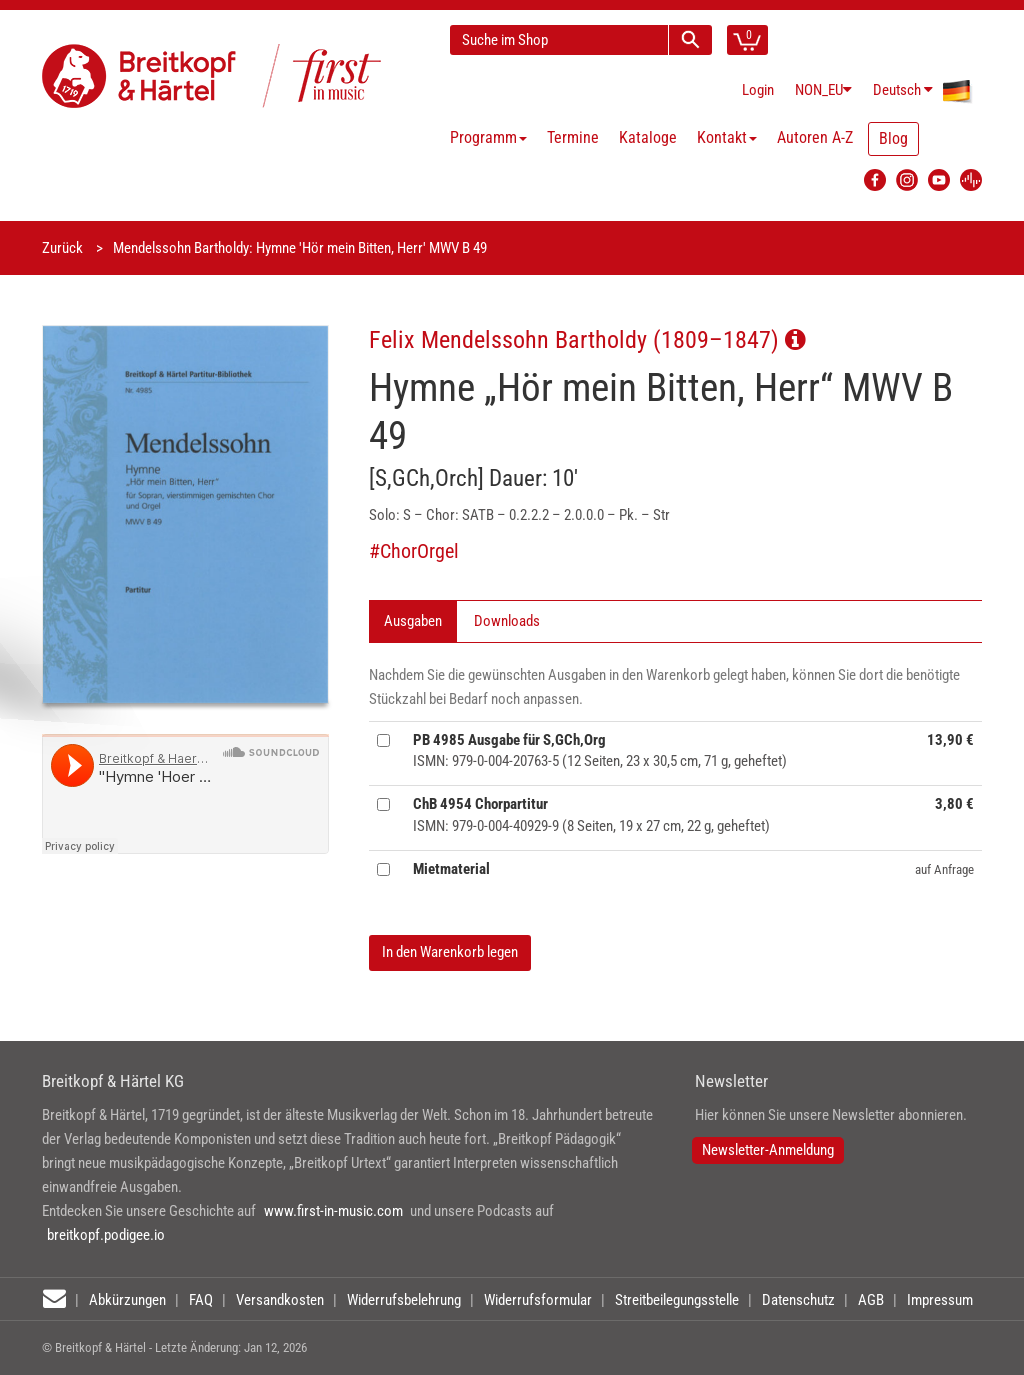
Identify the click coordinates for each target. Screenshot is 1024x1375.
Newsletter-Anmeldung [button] (768, 1150)
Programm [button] (488, 137)
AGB (871, 1300)
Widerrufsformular (538, 1300)
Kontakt (727, 137)
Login (758, 90)
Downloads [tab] (507, 621)
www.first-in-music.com (333, 1211)
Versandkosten (280, 1300)
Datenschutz (798, 1300)
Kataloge (648, 137)
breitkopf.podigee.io (106, 1235)
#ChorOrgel (414, 551)
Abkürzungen (127, 1300)
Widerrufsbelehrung (404, 1300)
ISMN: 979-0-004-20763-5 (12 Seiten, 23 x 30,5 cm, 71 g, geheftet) (600, 750)
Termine (573, 137)
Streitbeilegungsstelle (677, 1300)
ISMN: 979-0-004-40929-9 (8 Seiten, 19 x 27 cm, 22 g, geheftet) (591, 814)
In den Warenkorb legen (450, 952)
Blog (893, 138)
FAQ (201, 1300)
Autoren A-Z (815, 137)
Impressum (940, 1300)
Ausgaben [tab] (413, 621)
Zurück (62, 248)
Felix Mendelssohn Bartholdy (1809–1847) (587, 339)
